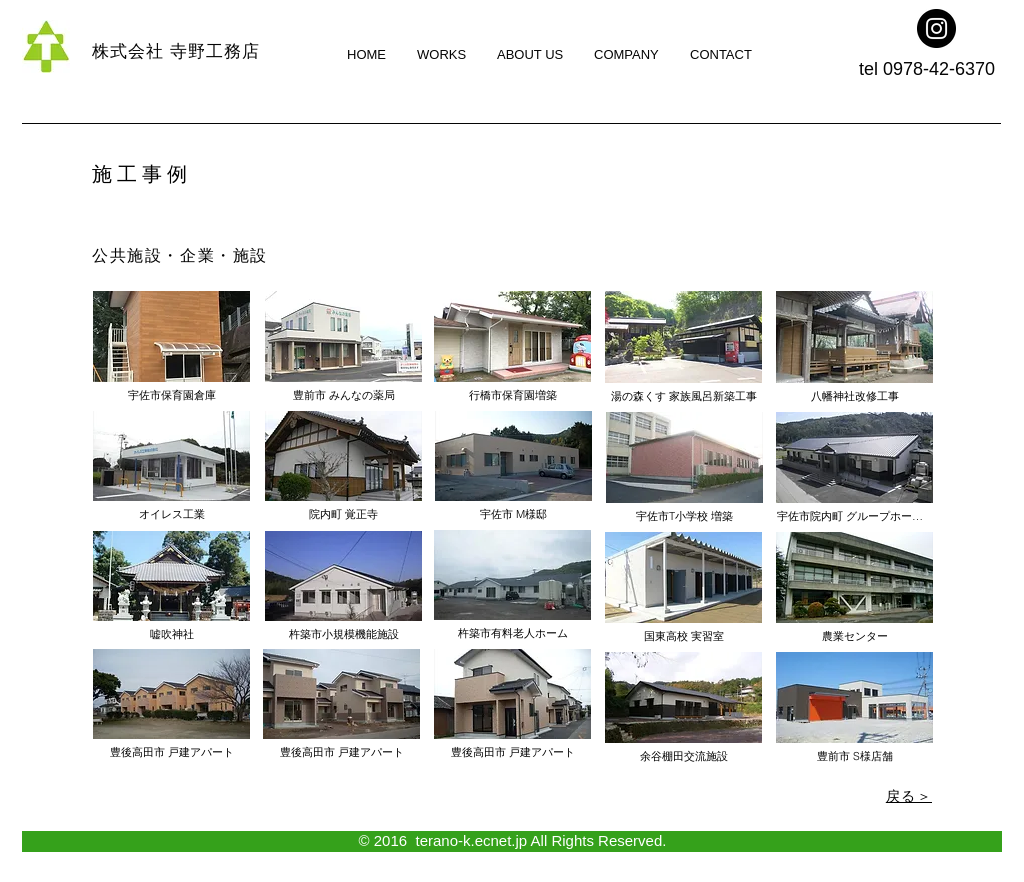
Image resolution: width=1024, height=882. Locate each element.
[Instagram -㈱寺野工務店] (936, 28)
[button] (171, 466)
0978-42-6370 (939, 69)
